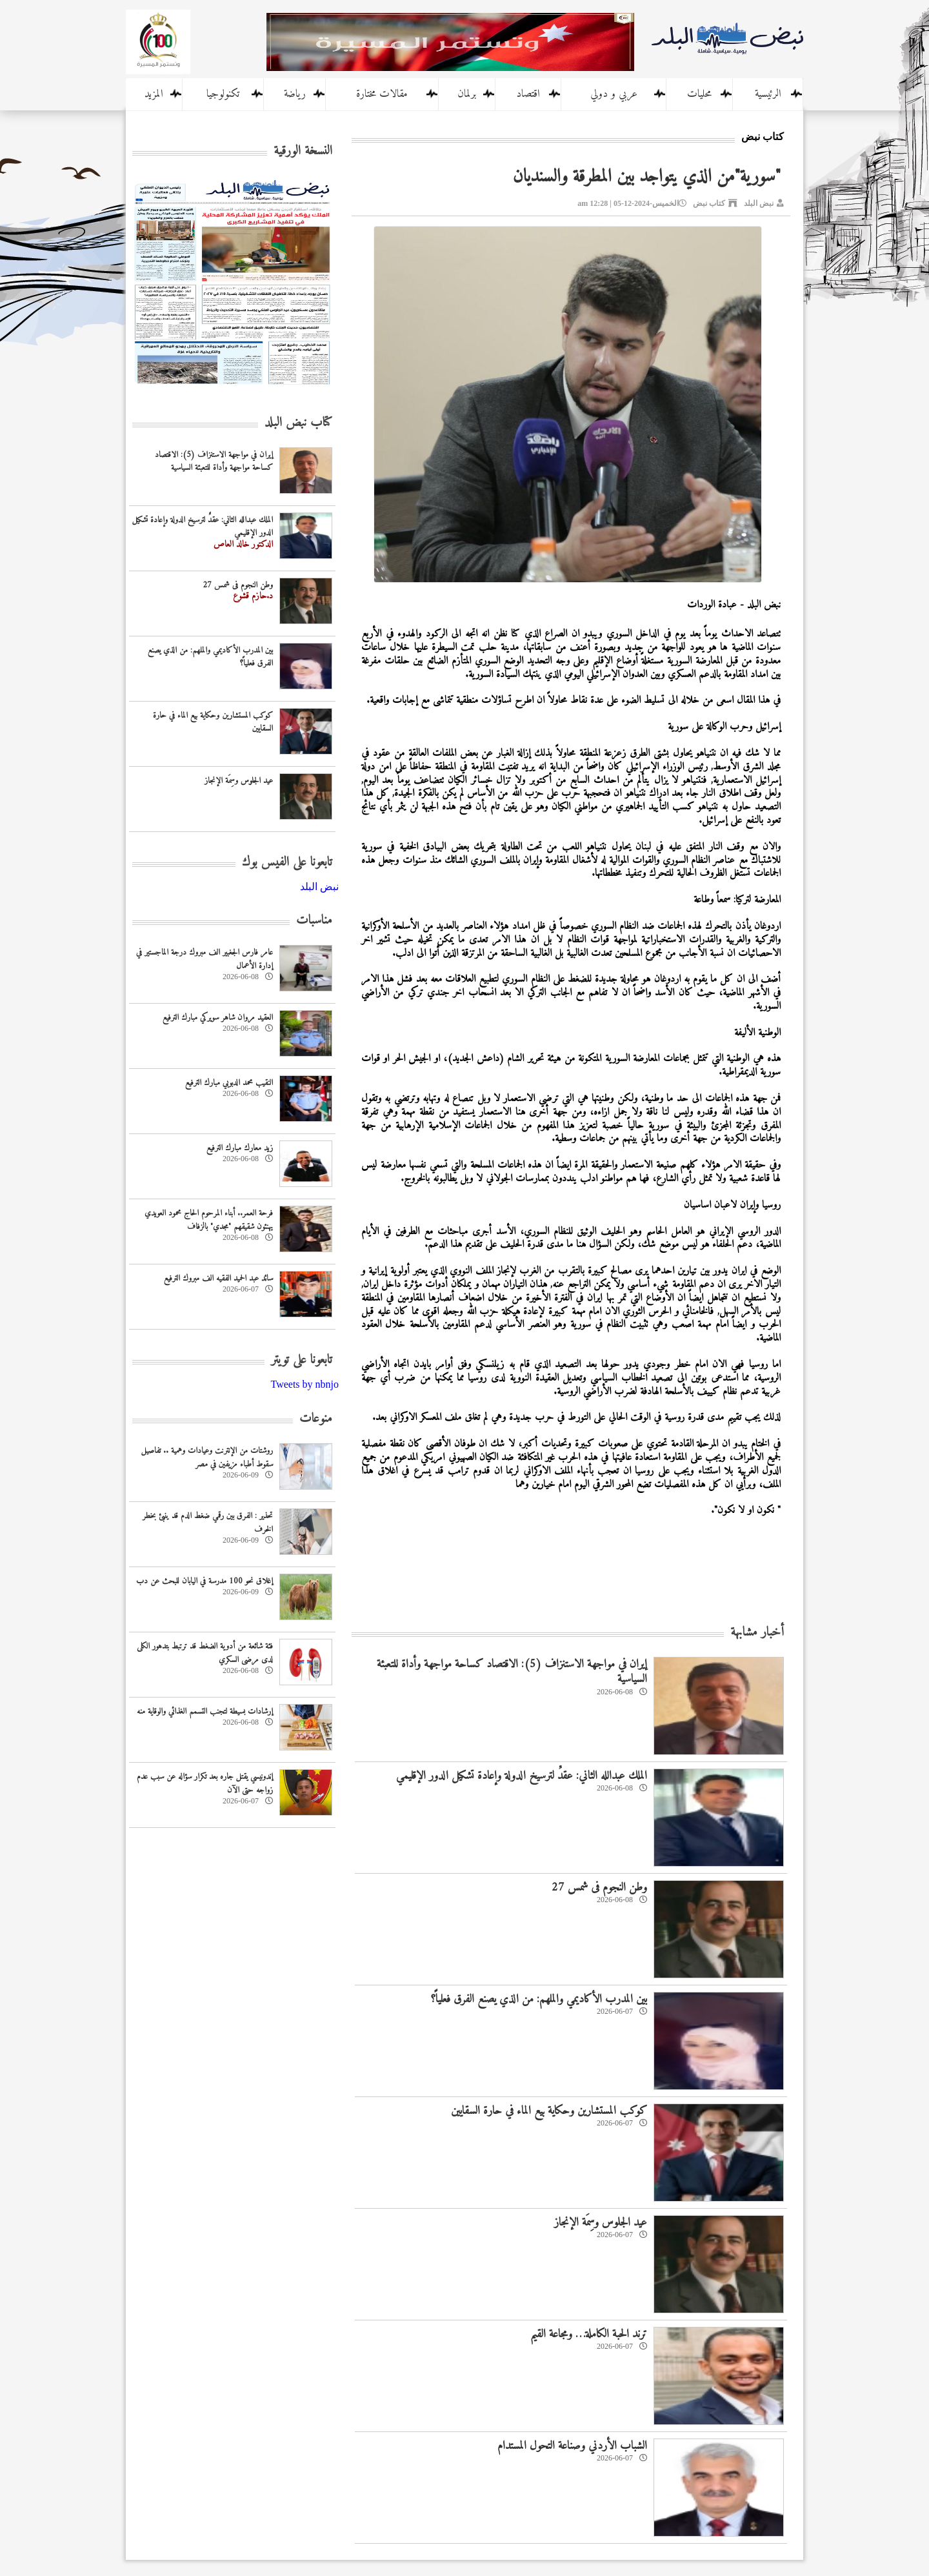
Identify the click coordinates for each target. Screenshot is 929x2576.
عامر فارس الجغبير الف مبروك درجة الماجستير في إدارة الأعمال (204, 959)
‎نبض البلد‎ (319, 886)
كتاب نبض (709, 203)
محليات (699, 94)
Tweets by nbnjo (304, 1384)
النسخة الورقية (303, 151)
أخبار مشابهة (757, 1632)
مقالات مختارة (382, 94)
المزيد (154, 94)
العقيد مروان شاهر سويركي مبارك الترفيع (218, 1017)
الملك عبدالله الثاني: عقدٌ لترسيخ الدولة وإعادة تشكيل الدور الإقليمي (521, 1776)
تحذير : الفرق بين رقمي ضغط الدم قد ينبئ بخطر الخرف (208, 1522)
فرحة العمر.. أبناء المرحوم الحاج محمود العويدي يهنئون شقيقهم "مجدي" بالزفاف (209, 1220)
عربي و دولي (613, 94)
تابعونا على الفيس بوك (287, 862)
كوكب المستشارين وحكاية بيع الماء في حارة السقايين (549, 2111)
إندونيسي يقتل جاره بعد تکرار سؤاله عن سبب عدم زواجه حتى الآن (205, 1783)
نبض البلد (759, 203)
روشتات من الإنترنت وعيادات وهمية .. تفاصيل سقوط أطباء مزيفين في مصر (207, 1457)
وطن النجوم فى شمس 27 (599, 1888)
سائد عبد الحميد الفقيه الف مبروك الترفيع (218, 1278)
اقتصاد (528, 94)
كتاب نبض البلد (298, 423)
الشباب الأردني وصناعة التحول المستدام (572, 2446)
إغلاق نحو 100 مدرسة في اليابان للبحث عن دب (204, 1581)
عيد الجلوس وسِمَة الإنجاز (600, 2223)
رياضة (295, 94)
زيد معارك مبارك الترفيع (239, 1148)
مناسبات (314, 920)
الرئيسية (768, 94)
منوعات (315, 1419)
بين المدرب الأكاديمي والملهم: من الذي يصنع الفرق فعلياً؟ (538, 1999)
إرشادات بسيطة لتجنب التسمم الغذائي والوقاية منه (205, 1711)
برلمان (466, 94)
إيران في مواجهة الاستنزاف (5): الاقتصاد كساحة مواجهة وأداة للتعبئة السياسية (512, 1671)
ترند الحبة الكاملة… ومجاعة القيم (588, 2334)
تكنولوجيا (222, 94)
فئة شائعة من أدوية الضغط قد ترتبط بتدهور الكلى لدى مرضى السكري (205, 1653)
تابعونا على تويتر (301, 1360)
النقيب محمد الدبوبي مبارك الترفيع (229, 1082)
